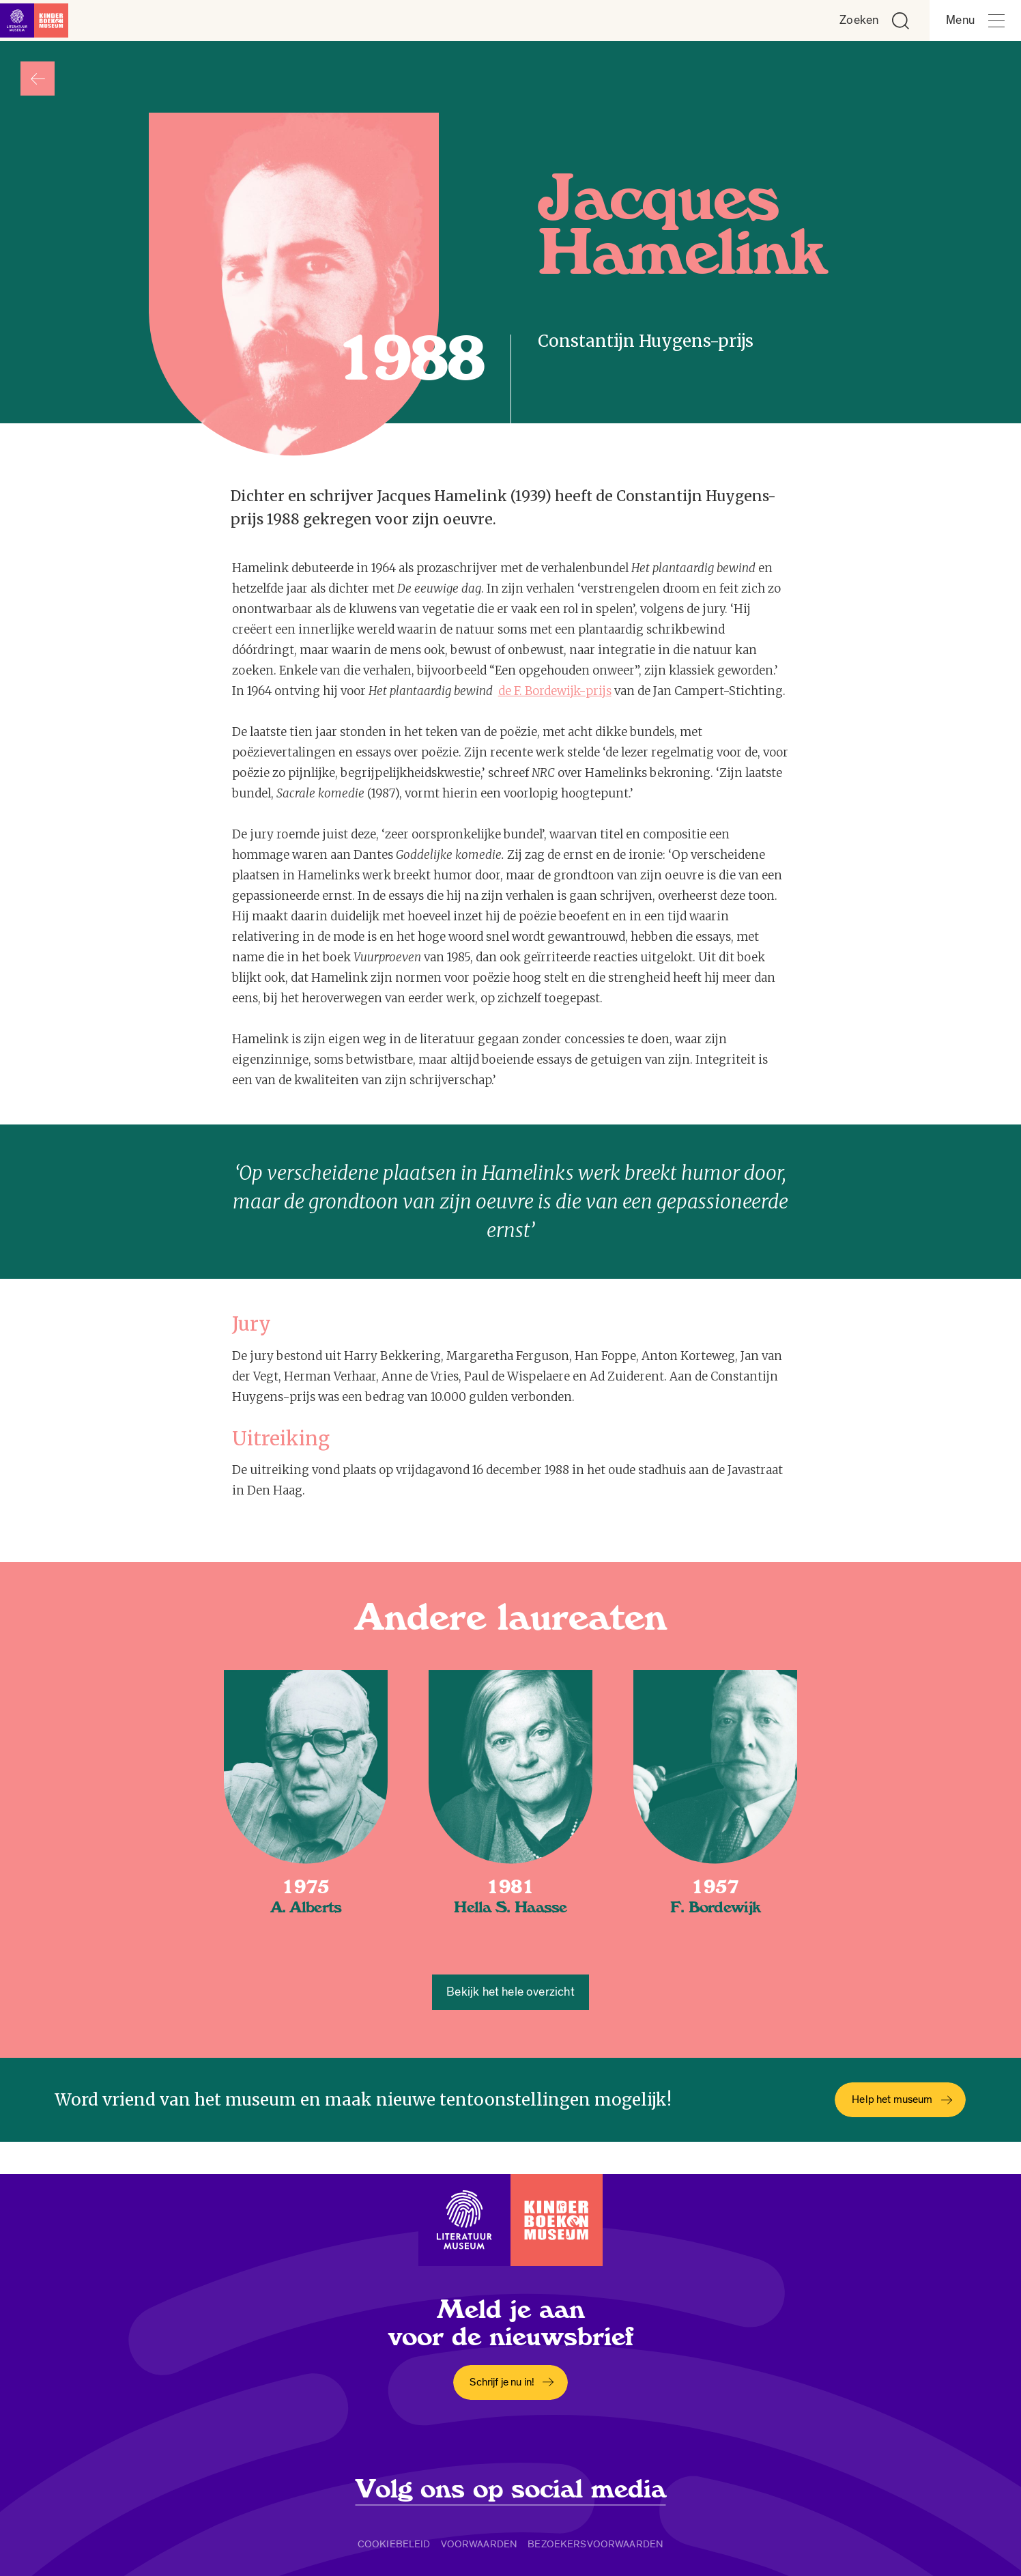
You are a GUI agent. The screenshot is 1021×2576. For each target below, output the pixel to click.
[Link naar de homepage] (41, 20)
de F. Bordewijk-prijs (555, 690)
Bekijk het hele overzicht (510, 1992)
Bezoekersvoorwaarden (595, 2544)
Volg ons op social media (511, 2489)
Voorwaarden (479, 2544)
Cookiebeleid (394, 2544)
